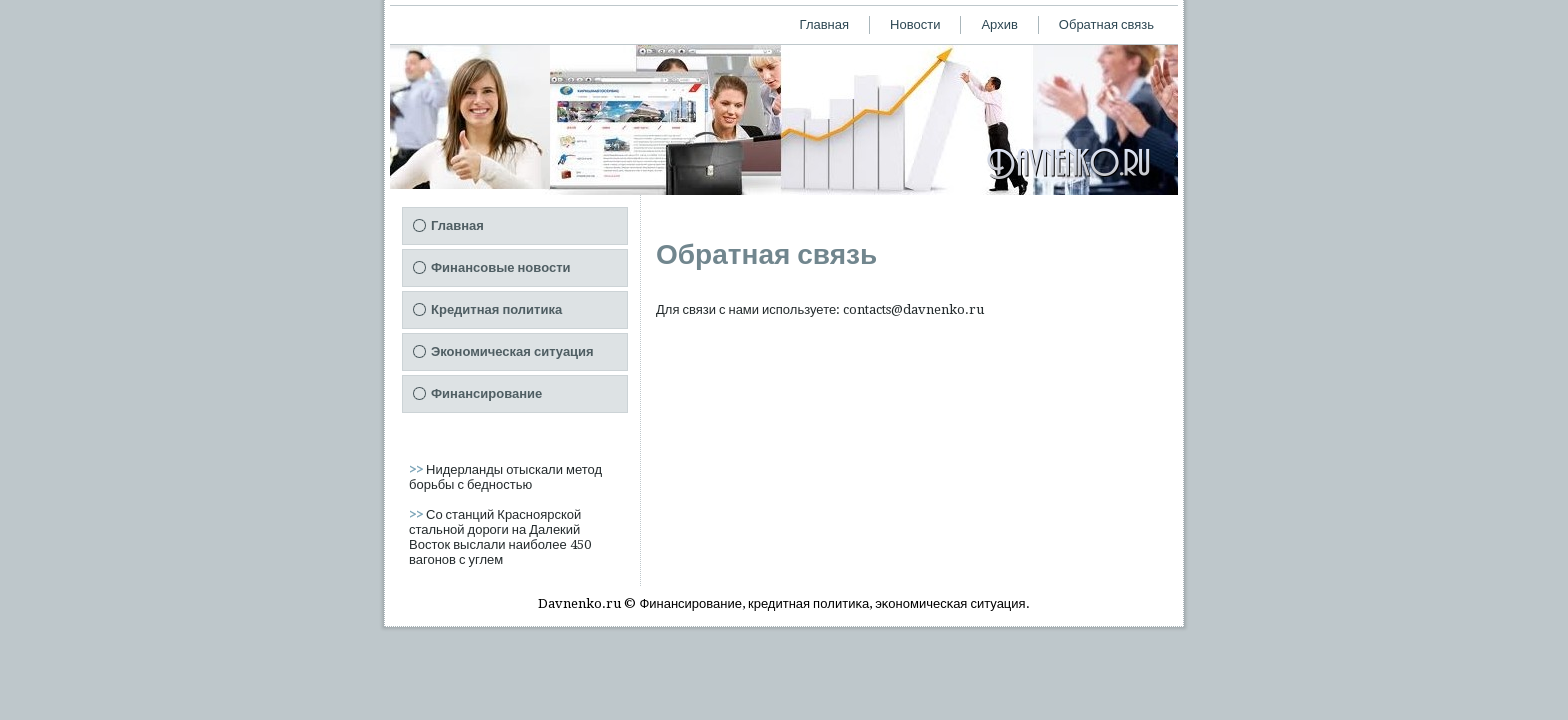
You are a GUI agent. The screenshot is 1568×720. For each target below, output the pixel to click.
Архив (999, 24)
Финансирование (486, 393)
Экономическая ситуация (512, 351)
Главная (824, 24)
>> (417, 469)
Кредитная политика (496, 309)
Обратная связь (1106, 24)
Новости (915, 24)
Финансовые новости (501, 267)
